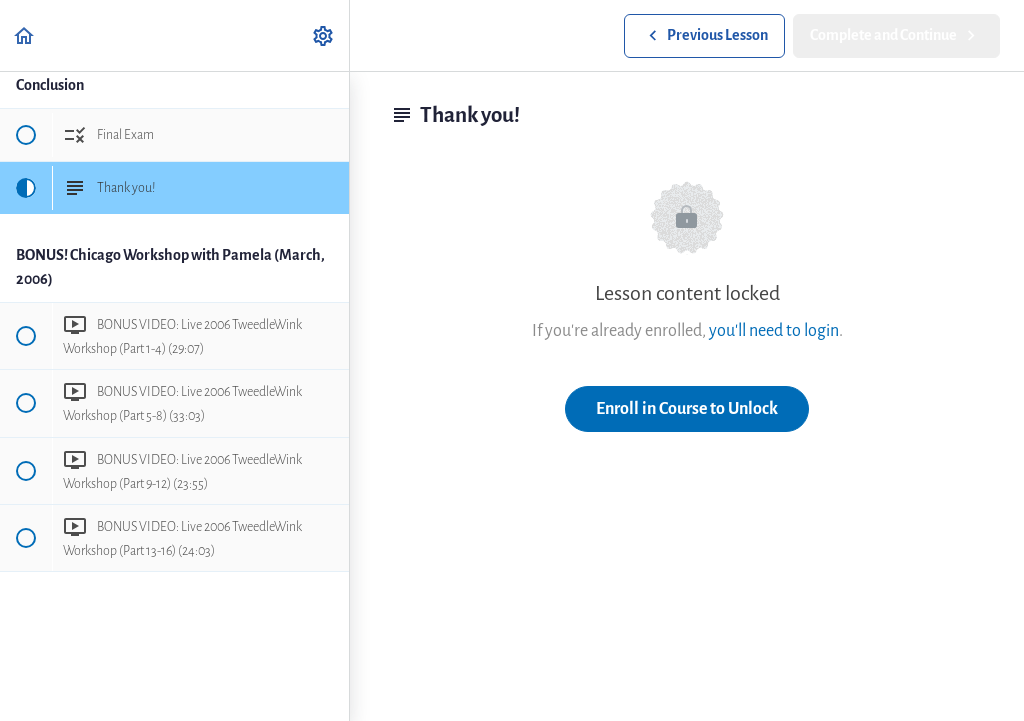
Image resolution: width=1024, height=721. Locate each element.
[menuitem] (324, 35)
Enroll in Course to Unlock (687, 408)
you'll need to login (774, 330)
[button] (25, 35)
